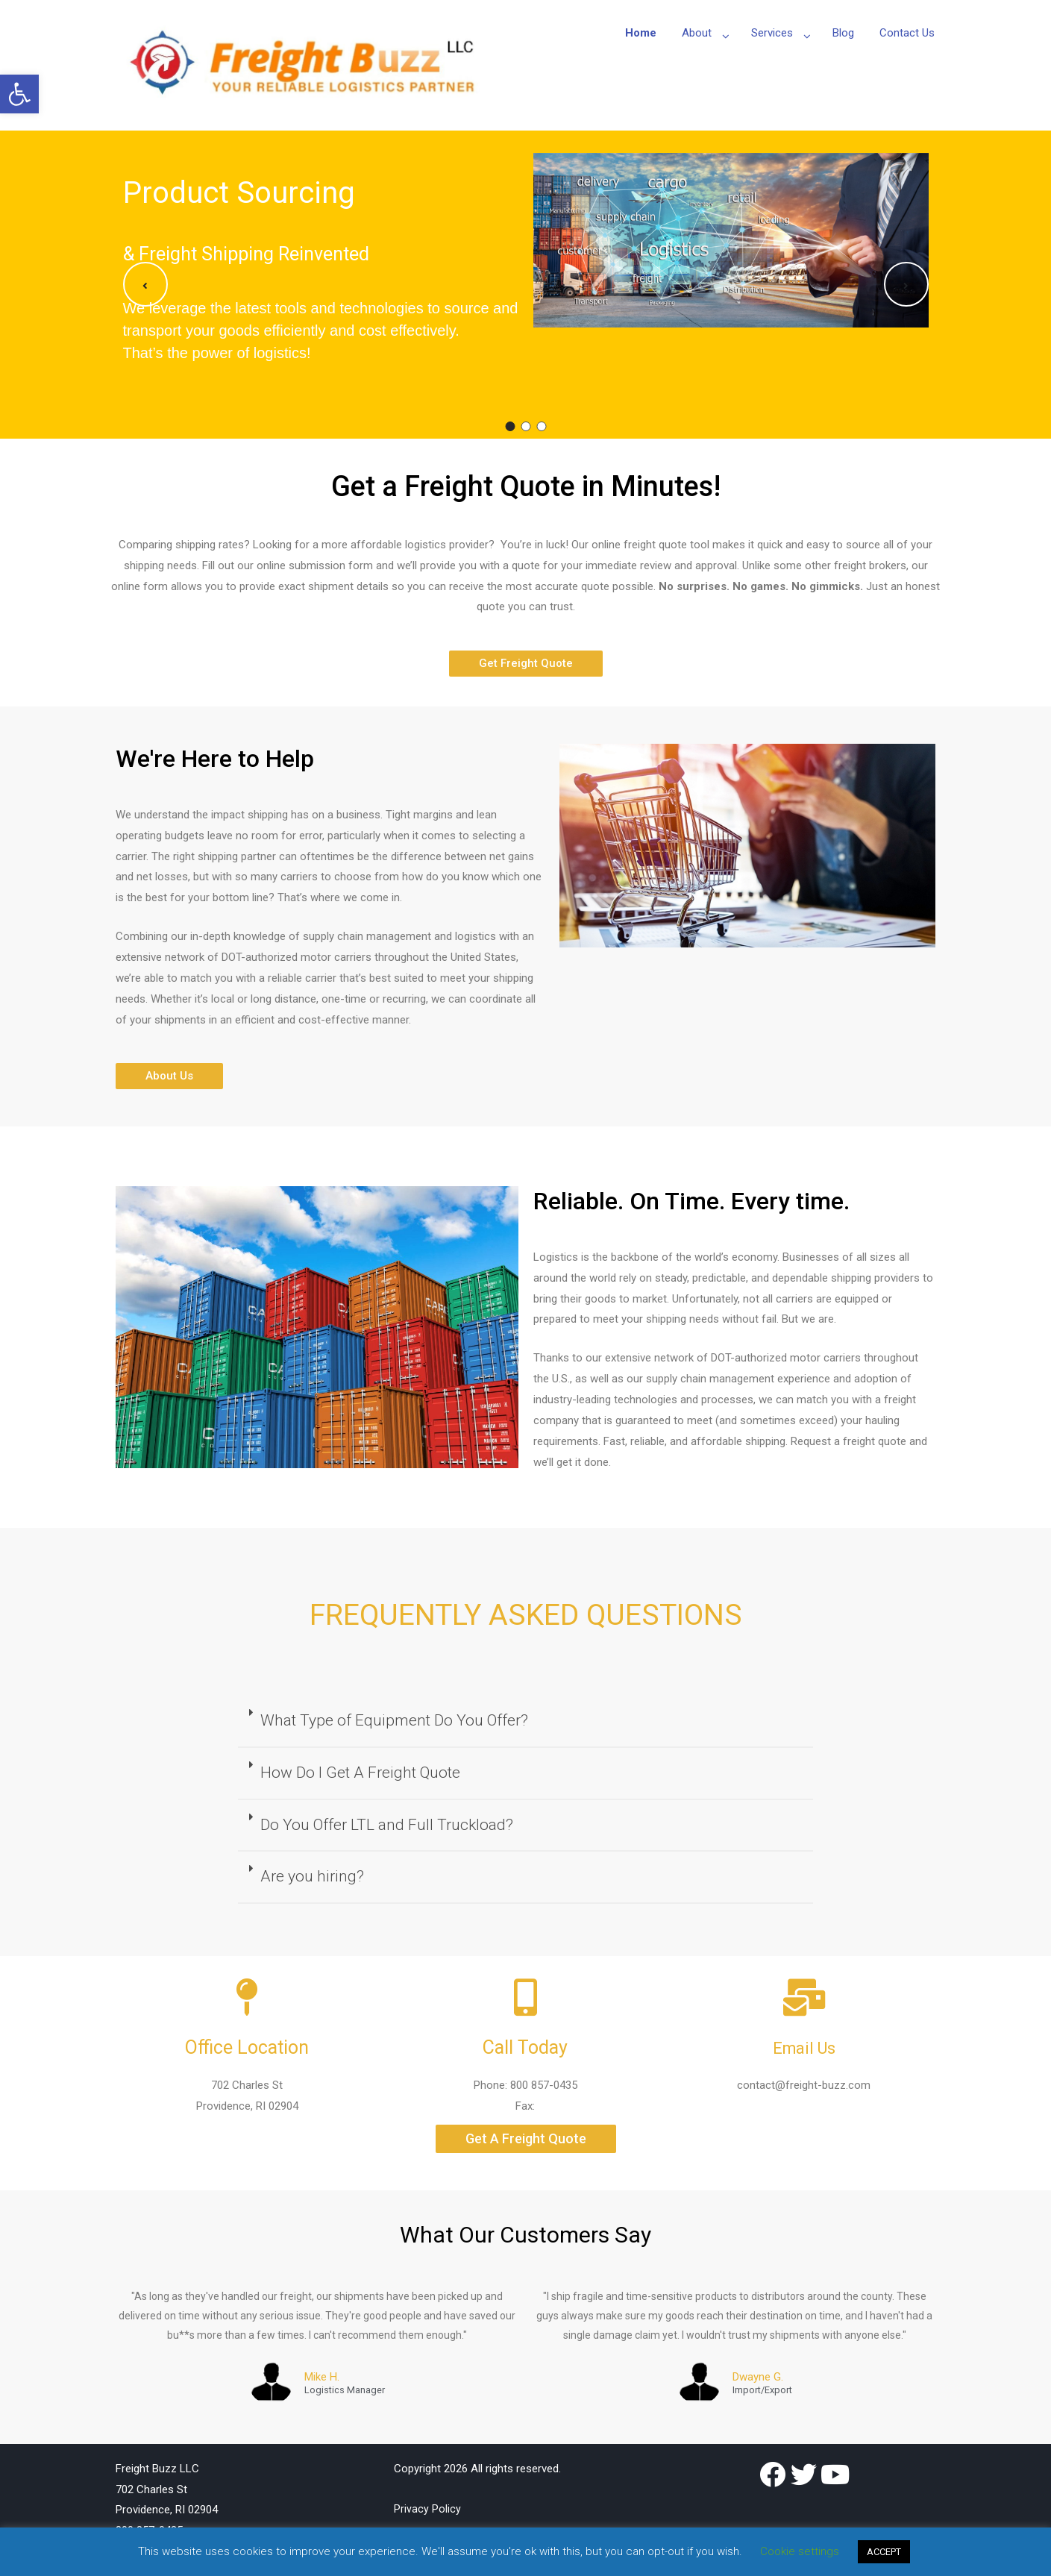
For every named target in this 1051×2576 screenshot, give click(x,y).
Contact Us (907, 33)
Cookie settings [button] (799, 2551)
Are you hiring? (312, 1876)
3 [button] (541, 426)
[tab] (525, 1722)
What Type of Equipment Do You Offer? (394, 1720)
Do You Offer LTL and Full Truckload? (386, 1825)
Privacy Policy (427, 2509)
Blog (843, 33)
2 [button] (525, 426)
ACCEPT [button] (884, 2551)
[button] (526, 664)
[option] (526, 266)
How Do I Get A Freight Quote (360, 1772)
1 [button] (510, 426)
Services (772, 33)
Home (640, 33)
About (697, 33)
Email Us (804, 2047)
